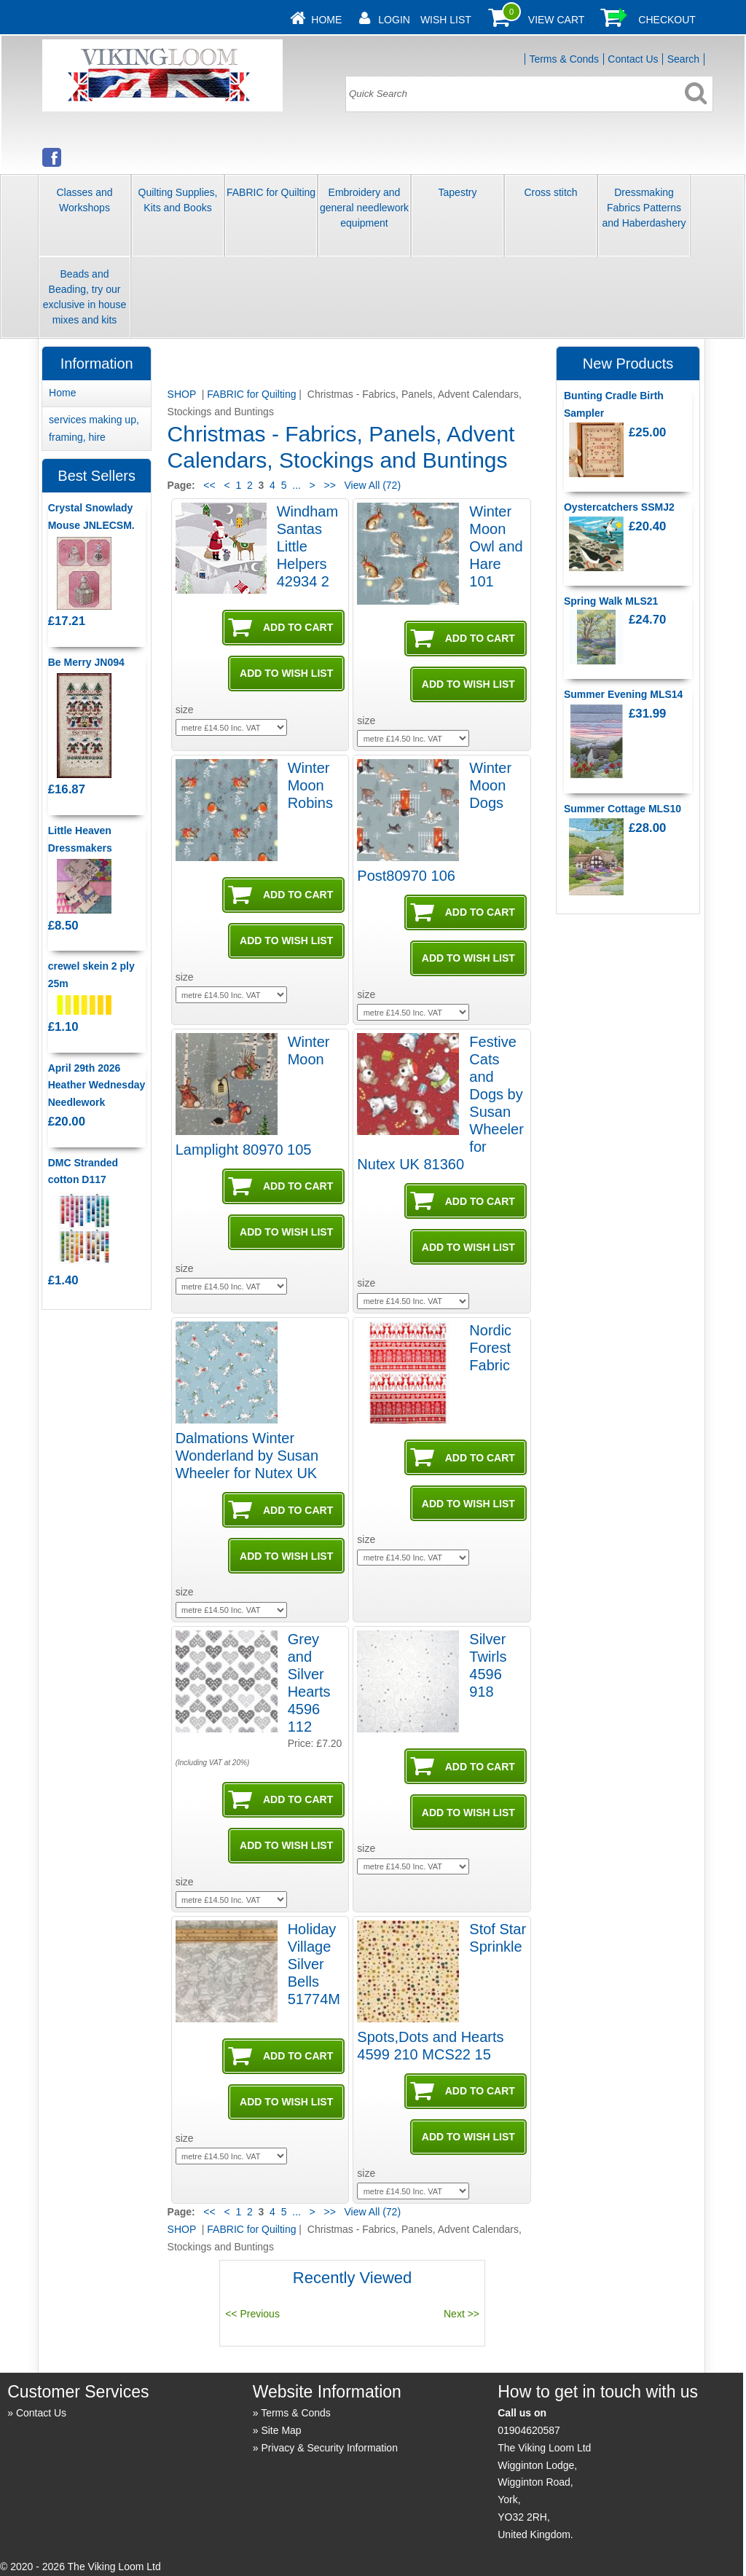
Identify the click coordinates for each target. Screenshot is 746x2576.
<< (209, 485)
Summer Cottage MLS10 (622, 808)
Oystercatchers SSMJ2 (619, 507)
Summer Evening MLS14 (623, 694)
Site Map (281, 2430)
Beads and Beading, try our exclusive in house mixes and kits (84, 297)
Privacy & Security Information (329, 2448)
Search (683, 59)
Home (326, 19)
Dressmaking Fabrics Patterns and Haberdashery (644, 207)
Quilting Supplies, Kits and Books (178, 199)
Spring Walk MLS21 (611, 601)
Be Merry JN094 (86, 662)
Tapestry (458, 192)
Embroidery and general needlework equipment (364, 207)
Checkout (667, 19)
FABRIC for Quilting (271, 192)
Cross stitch (550, 192)
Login (394, 19)
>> (330, 485)
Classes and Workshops (84, 199)
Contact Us (633, 59)
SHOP (183, 394)
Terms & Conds (564, 59)
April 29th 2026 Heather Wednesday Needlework (97, 1085)
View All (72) (371, 485)
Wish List (445, 19)
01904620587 (529, 2430)
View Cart (556, 19)
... (296, 485)
